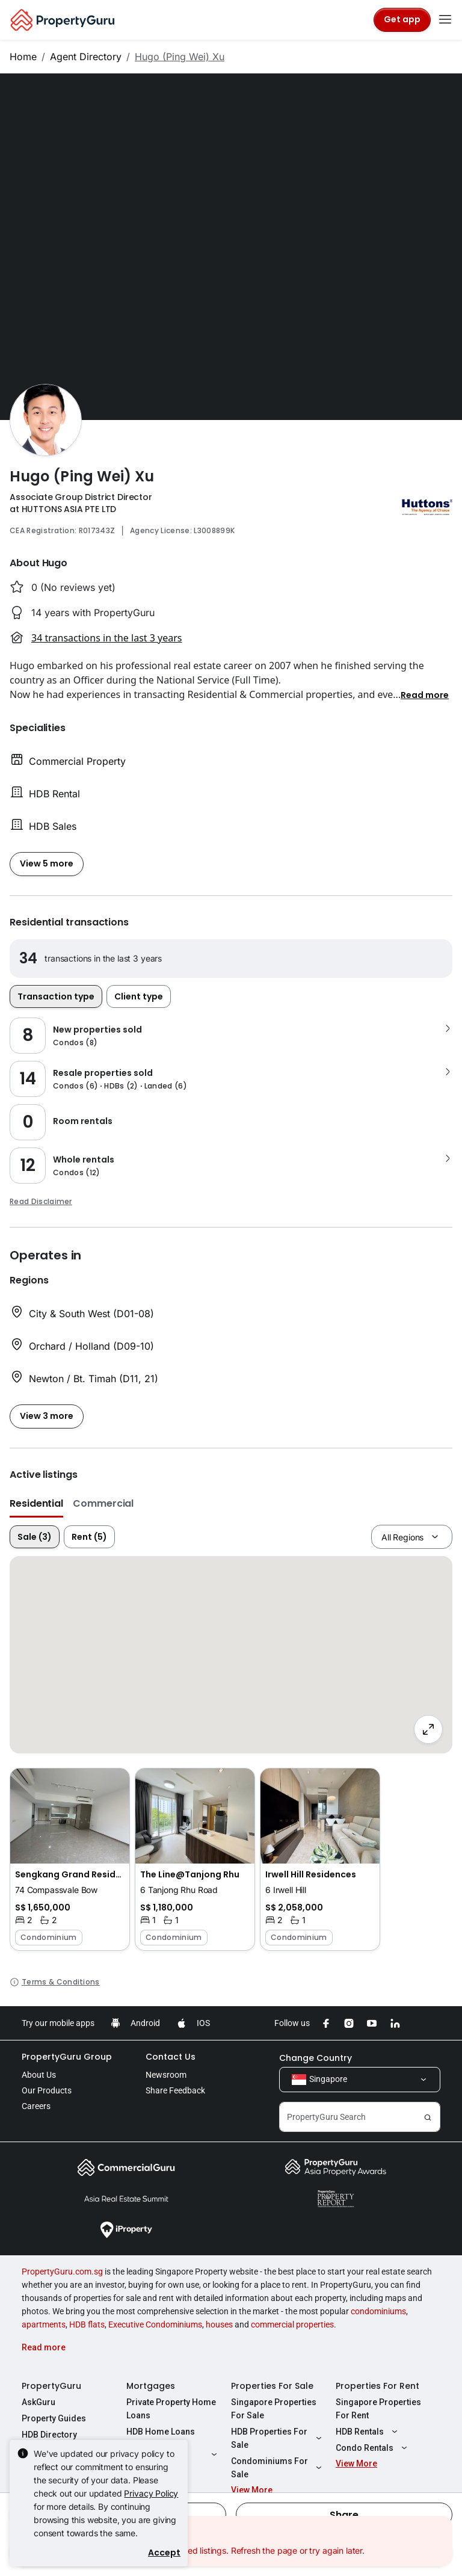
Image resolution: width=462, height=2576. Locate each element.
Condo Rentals (373, 2447)
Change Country (315, 2058)
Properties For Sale (272, 2386)
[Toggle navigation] (445, 19)
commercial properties (292, 2324)
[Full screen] (428, 1729)
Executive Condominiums (155, 2324)
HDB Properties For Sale (278, 2438)
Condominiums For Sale (278, 2467)
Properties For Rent (377, 2386)
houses (219, 2324)
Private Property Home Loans (171, 2408)
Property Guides (54, 2418)
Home (23, 57)
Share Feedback (175, 2090)
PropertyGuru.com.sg (62, 2271)
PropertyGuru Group (67, 2057)
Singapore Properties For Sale (273, 2408)
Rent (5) (89, 1537)
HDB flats (87, 2324)
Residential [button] (36, 1503)
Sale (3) (34, 1537)
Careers (36, 2106)
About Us (39, 2075)
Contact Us (171, 2057)
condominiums (378, 2311)
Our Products (47, 2090)
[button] (425, 694)
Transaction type (55, 996)
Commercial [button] (103, 1503)
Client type (138, 996)
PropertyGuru (51, 2386)
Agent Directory (86, 57)
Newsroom (166, 2075)
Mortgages (150, 2386)
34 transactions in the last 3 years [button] (106, 637)
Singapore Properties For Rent (378, 2408)
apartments (44, 2324)
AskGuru (38, 2402)
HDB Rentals (368, 2431)
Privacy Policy (151, 2493)
